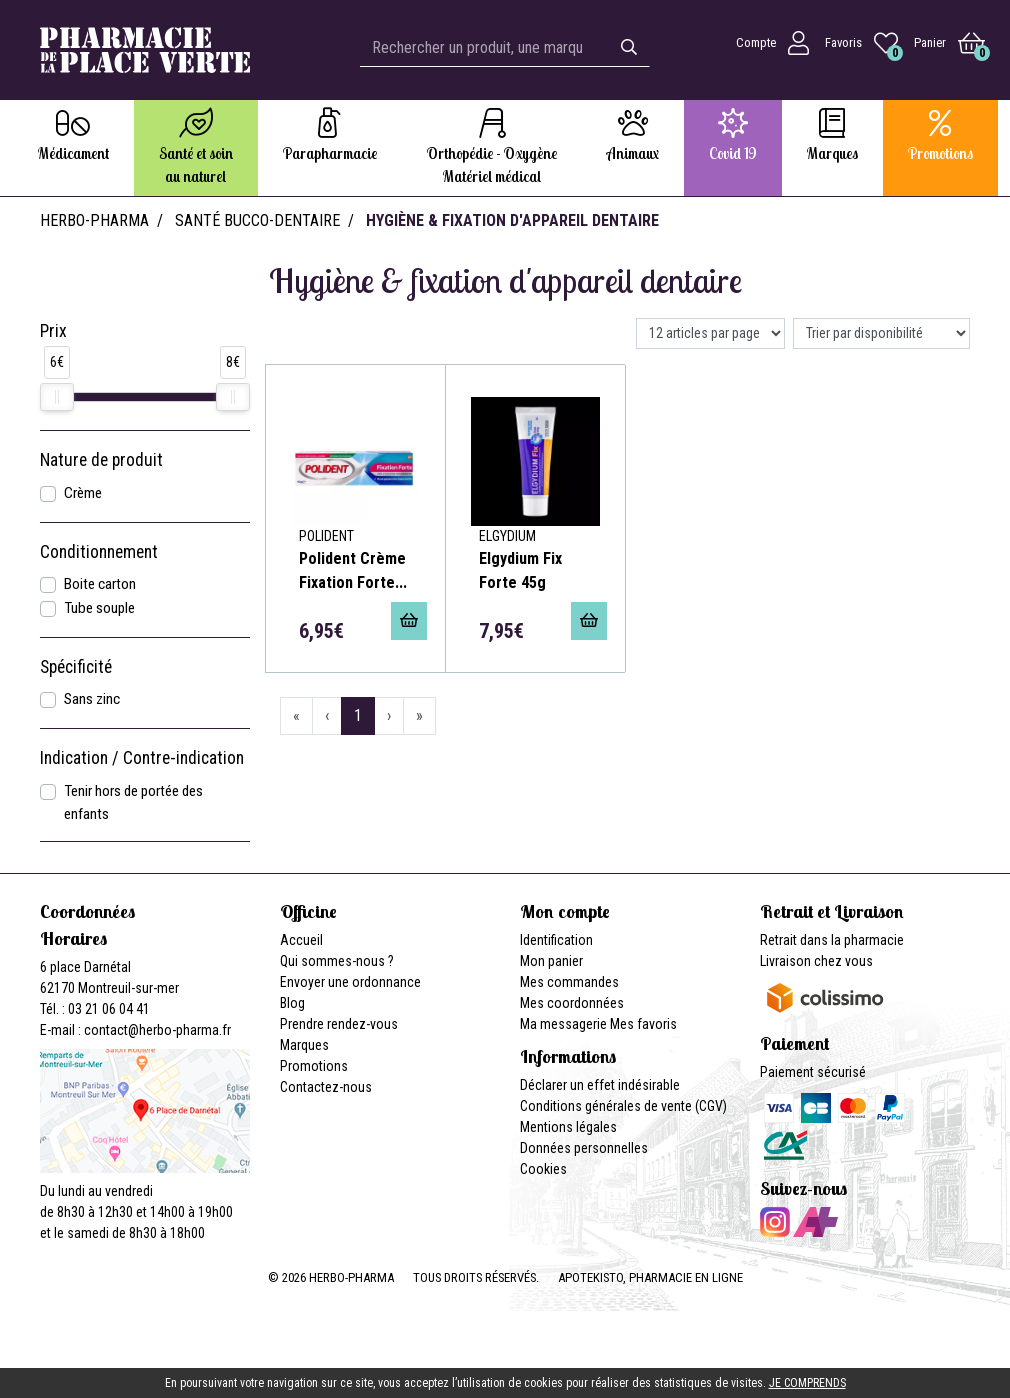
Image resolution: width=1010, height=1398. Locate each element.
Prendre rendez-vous (339, 1024)
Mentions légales (568, 1127)
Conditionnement (99, 552)
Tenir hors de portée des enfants (133, 802)
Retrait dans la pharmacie (832, 940)
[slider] (57, 397)
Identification (556, 940)
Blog (292, 1003)
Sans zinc (92, 699)
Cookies (543, 1169)
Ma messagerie (563, 1024)
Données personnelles (584, 1148)
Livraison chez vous (816, 961)
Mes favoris (643, 1024)
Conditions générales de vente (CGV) (623, 1106)
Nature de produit (101, 460)
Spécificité (76, 667)
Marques (304, 1045)
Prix (53, 331)
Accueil (301, 940)
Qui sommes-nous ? (337, 961)
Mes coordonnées (572, 1003)
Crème (83, 493)
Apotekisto (650, 1277)
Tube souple (99, 608)
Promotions (314, 1066)
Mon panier (551, 961)
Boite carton (100, 584)
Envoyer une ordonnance (350, 982)
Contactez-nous (326, 1087)
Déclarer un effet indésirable (600, 1085)
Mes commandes (569, 982)
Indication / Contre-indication (142, 758)
